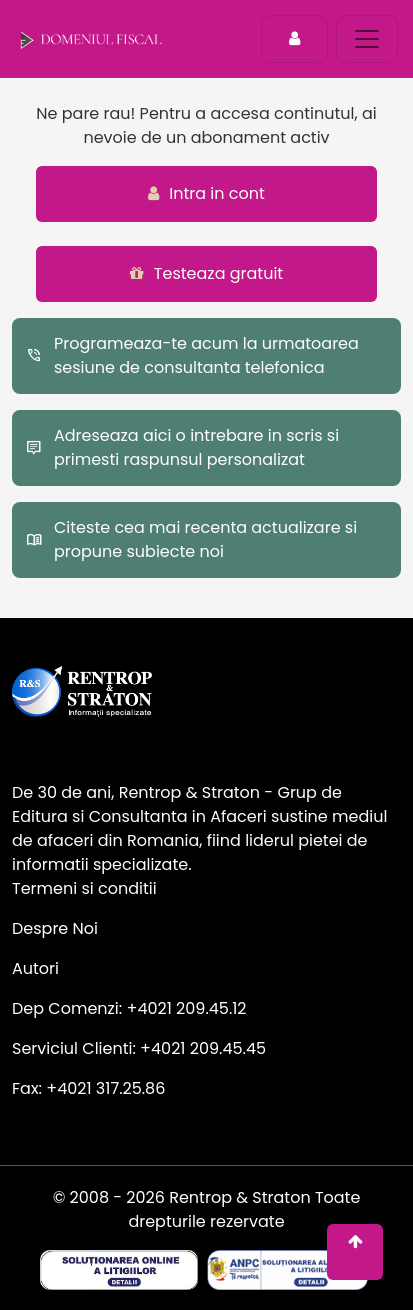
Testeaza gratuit (206, 273)
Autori (35, 968)
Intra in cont (206, 193)
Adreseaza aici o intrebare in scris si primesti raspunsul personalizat (182, 447)
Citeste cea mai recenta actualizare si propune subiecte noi (191, 539)
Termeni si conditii (84, 888)
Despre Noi (55, 928)
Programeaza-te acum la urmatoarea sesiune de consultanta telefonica (192, 355)
